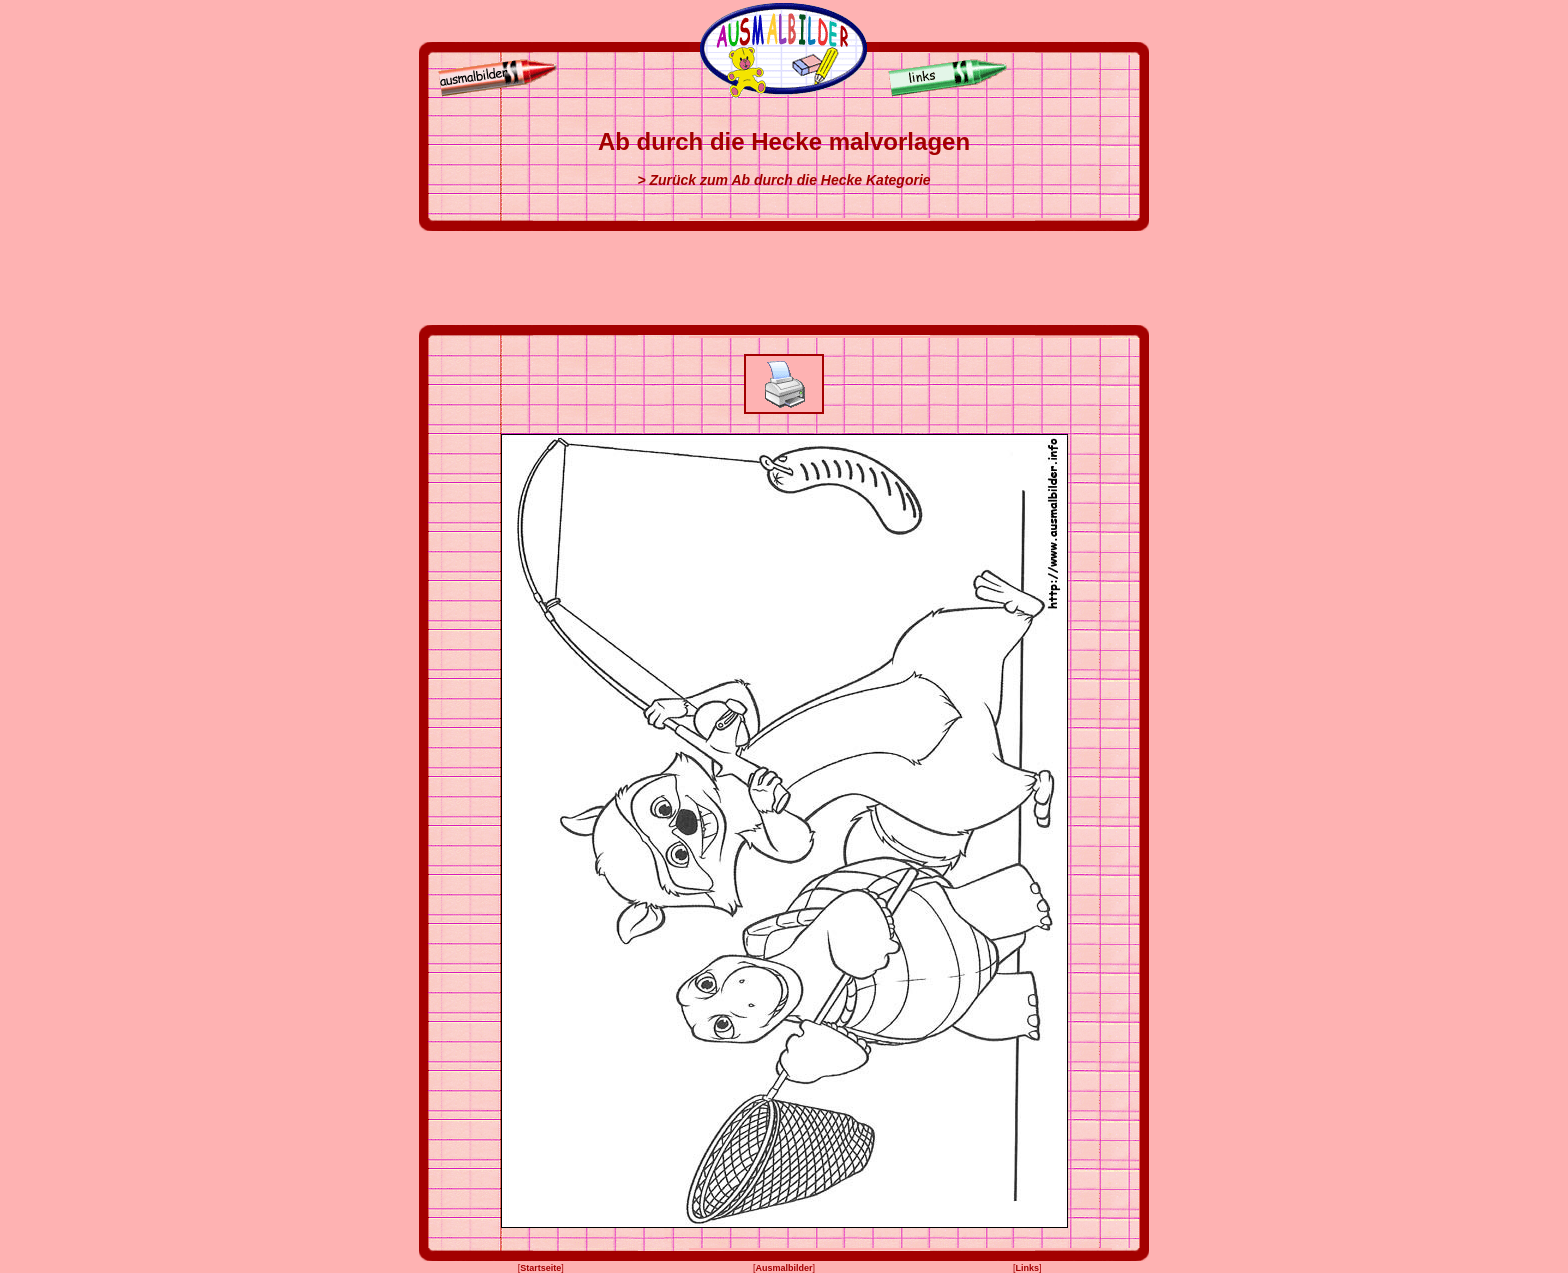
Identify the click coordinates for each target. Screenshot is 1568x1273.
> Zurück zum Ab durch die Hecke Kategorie (783, 180)
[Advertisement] (784, 278)
